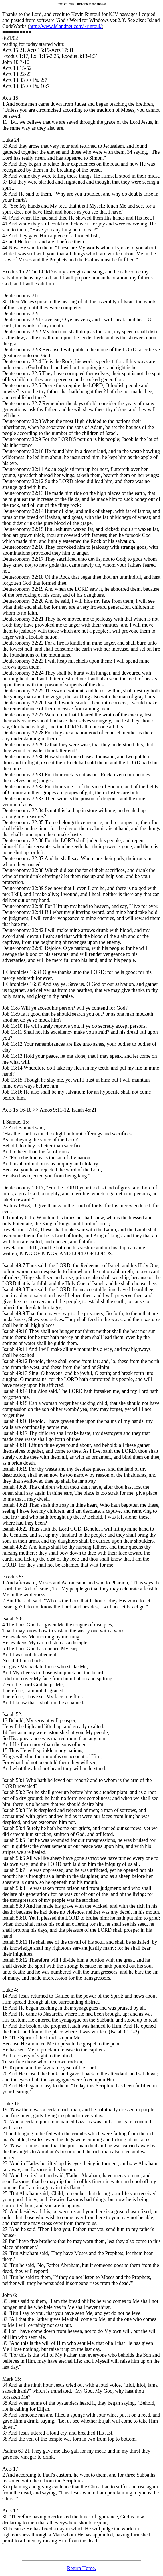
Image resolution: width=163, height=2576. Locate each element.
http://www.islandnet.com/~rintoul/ (65, 26)
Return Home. (81, 2568)
